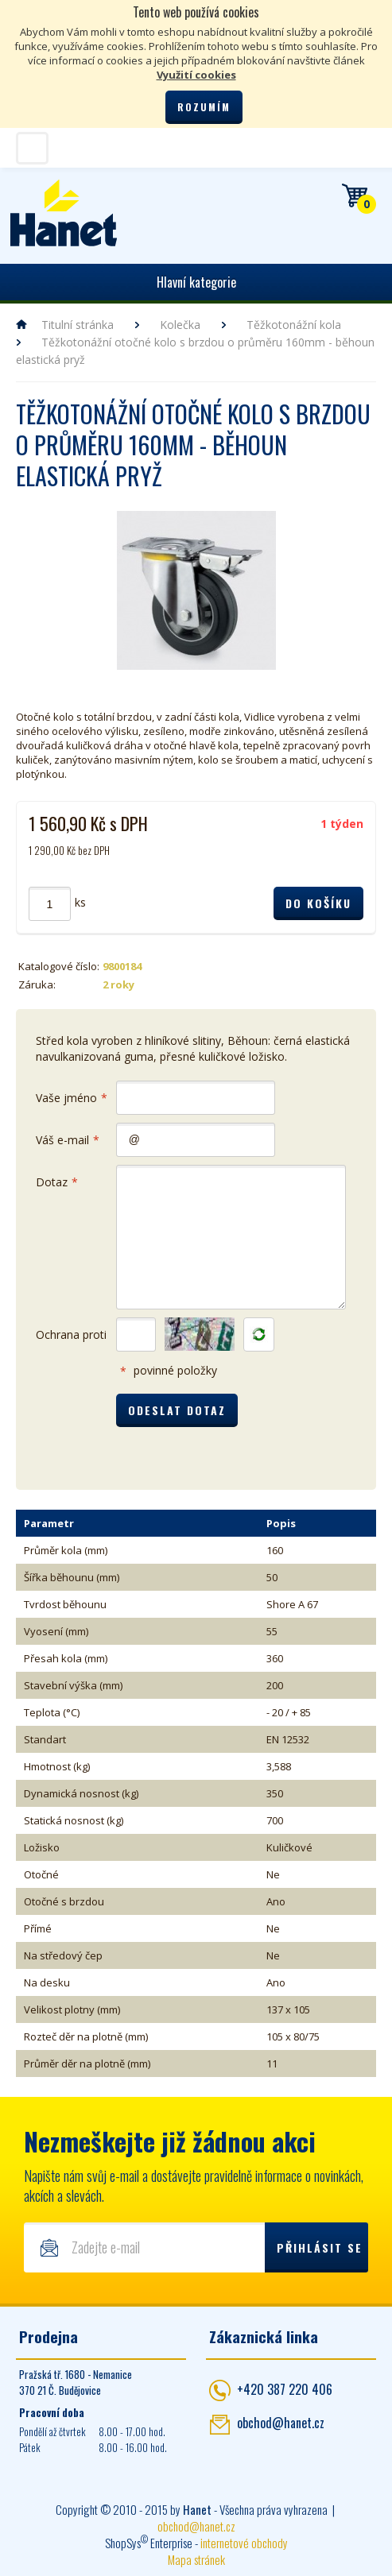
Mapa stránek (196, 2559)
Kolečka (180, 324)
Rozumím (204, 107)
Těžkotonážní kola (293, 324)
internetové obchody (244, 2542)
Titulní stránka (77, 324)
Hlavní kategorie (196, 282)
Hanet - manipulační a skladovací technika (64, 213)
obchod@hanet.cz (280, 2422)
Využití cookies (196, 75)
